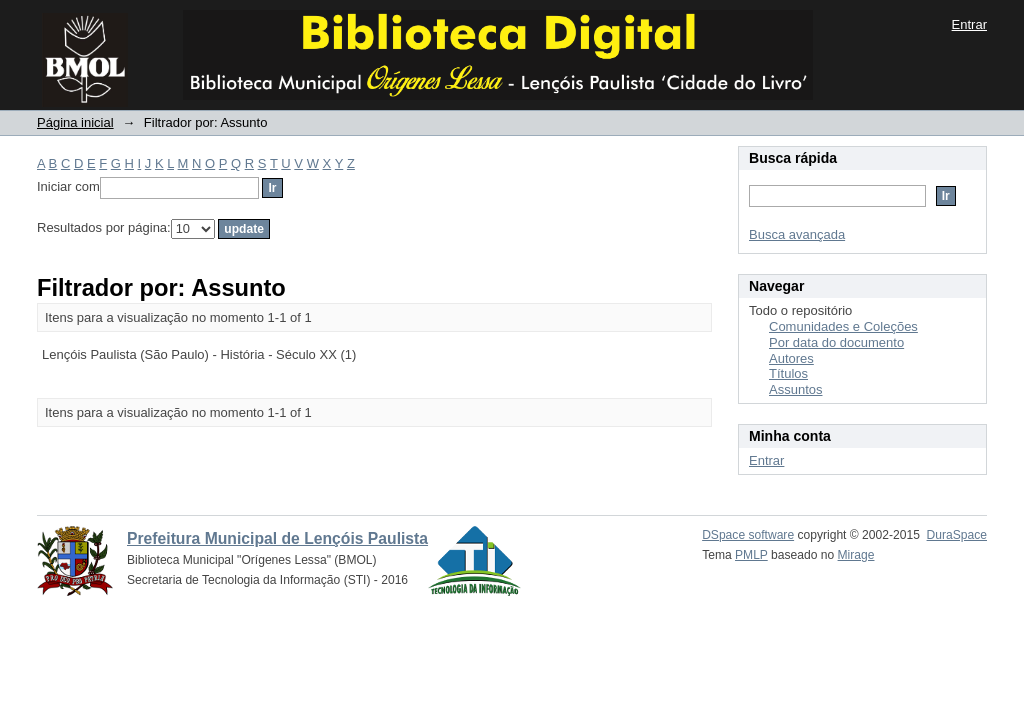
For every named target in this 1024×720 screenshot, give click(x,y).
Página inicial (75, 122)
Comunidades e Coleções (843, 326)
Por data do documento (836, 342)
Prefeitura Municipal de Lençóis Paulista (277, 538)
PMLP (751, 555)
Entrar (969, 24)
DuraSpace (957, 535)
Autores (791, 358)
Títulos (788, 373)
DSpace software (748, 535)
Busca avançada (797, 234)
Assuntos (795, 389)
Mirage (856, 555)
